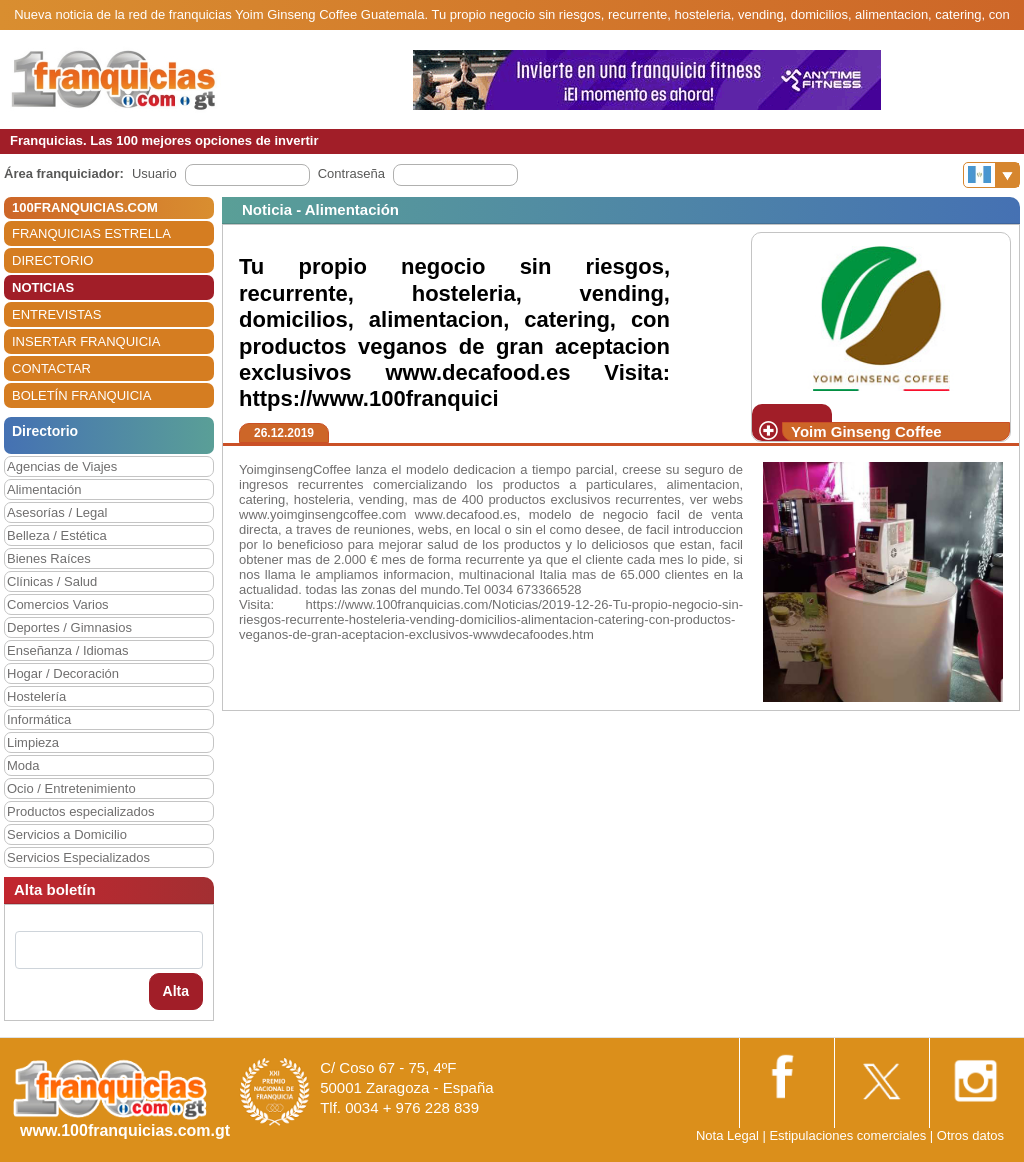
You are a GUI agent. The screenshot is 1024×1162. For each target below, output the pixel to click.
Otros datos (970, 1135)
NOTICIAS (43, 287)
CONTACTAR (51, 368)
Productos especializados (80, 811)
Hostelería (36, 696)
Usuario (154, 173)
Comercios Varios (58, 604)
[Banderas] (991, 175)
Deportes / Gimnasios (69, 627)
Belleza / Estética (57, 535)
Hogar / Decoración (63, 673)
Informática (39, 719)
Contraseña (351, 173)
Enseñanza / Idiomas (67, 650)
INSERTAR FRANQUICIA (86, 341)
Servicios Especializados (78, 857)
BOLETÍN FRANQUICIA (81, 395)
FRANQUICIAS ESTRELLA (91, 233)
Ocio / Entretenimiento (71, 788)
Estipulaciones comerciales (849, 1135)
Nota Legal (727, 1135)
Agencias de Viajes (62, 466)
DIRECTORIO (52, 260)
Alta (176, 991)
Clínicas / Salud (52, 581)
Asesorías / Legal (57, 512)
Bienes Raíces (49, 558)
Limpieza (33, 742)
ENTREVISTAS (56, 314)
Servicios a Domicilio (67, 834)
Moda (23, 765)
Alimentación (44, 489)
